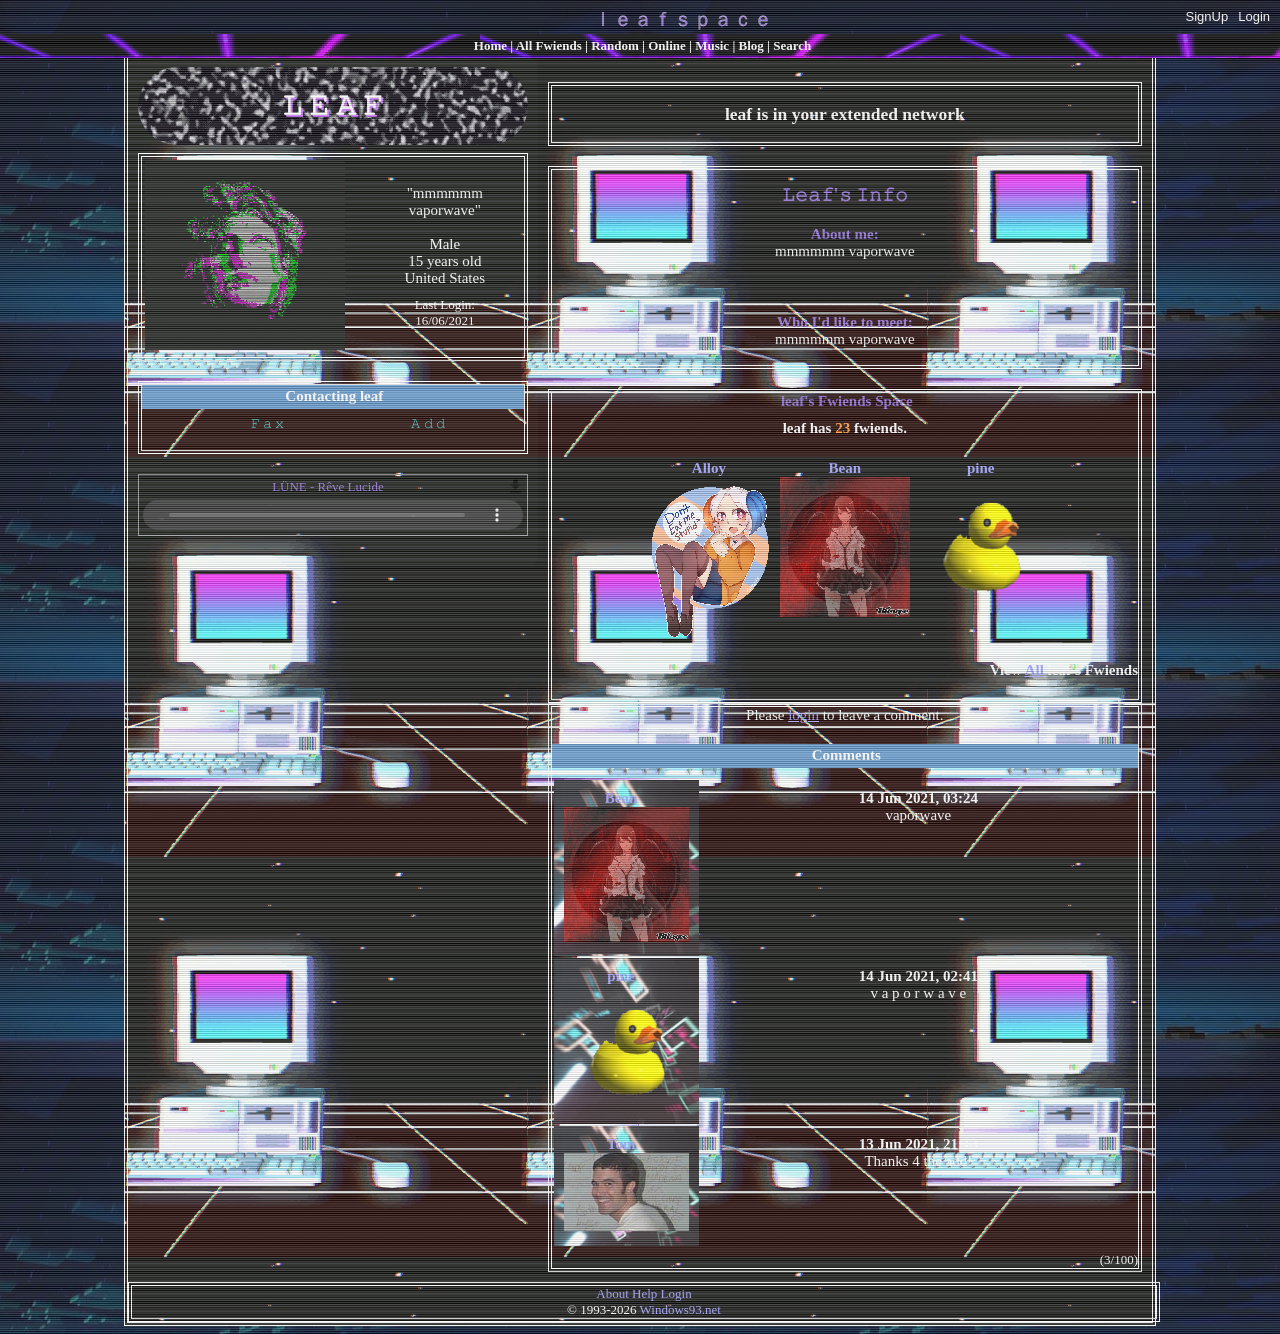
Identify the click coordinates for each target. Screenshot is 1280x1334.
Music (712, 45)
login (803, 715)
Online (667, 45)
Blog (751, 45)
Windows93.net (680, 1309)
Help (644, 1293)
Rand (615, 45)
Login (1254, 16)
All (549, 45)
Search (792, 45)
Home (490, 45)
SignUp (1207, 16)
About (612, 1293)
